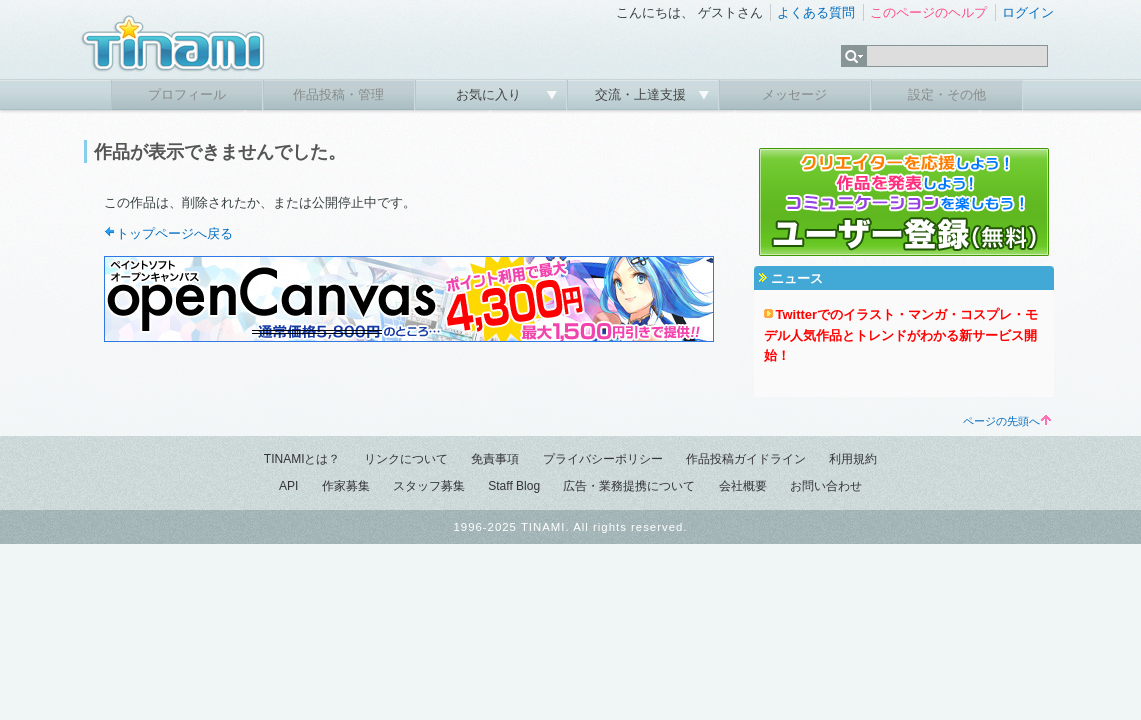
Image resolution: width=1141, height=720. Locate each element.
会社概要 (743, 486)
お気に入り (490, 94)
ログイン (1028, 12)
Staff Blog (514, 486)
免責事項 (495, 459)
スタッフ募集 (429, 486)
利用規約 (853, 459)
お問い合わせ (826, 486)
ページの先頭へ (1007, 421)
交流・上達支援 (642, 94)
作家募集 (346, 486)
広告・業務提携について (629, 486)
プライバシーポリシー (603, 459)
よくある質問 (816, 12)
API (288, 486)
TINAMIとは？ (302, 459)
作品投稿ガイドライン (746, 459)
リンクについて (406, 459)
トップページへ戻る (174, 233)
